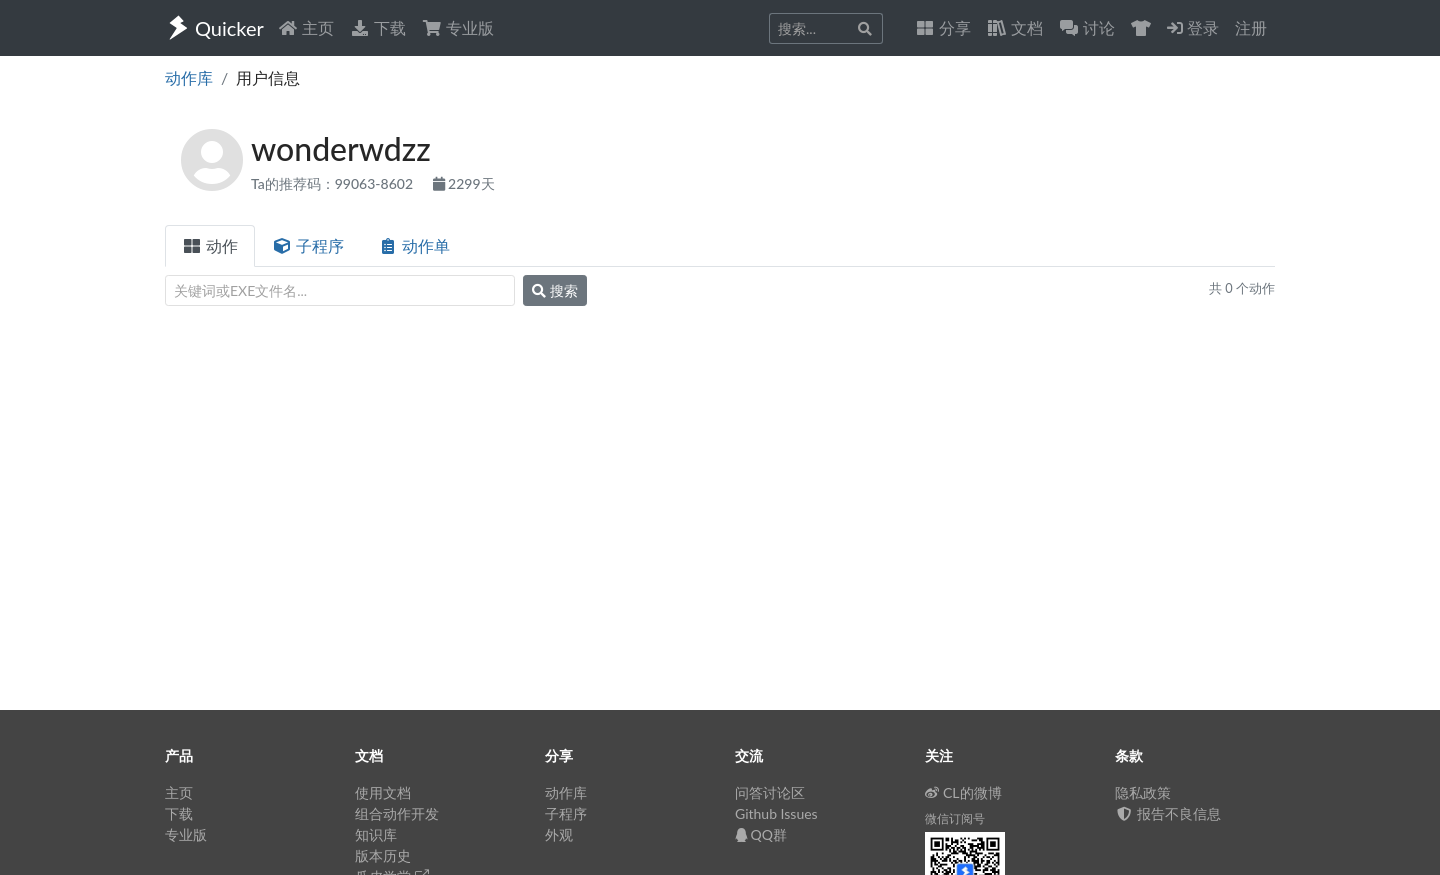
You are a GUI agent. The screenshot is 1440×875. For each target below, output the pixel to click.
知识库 (376, 834)
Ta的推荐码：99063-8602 (334, 183)
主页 (306, 27)
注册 (1251, 27)
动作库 (189, 77)
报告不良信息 (1168, 813)
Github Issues (776, 813)
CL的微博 (963, 792)
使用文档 (383, 792)
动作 (210, 245)
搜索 (555, 290)
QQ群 (761, 834)
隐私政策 (1143, 792)
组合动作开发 (397, 813)
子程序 (308, 245)
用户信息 (268, 77)
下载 (378, 27)
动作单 (414, 245)
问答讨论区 (770, 792)
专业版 (458, 27)
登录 (1193, 27)
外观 (559, 834)
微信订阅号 (955, 818)
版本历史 (383, 855)
